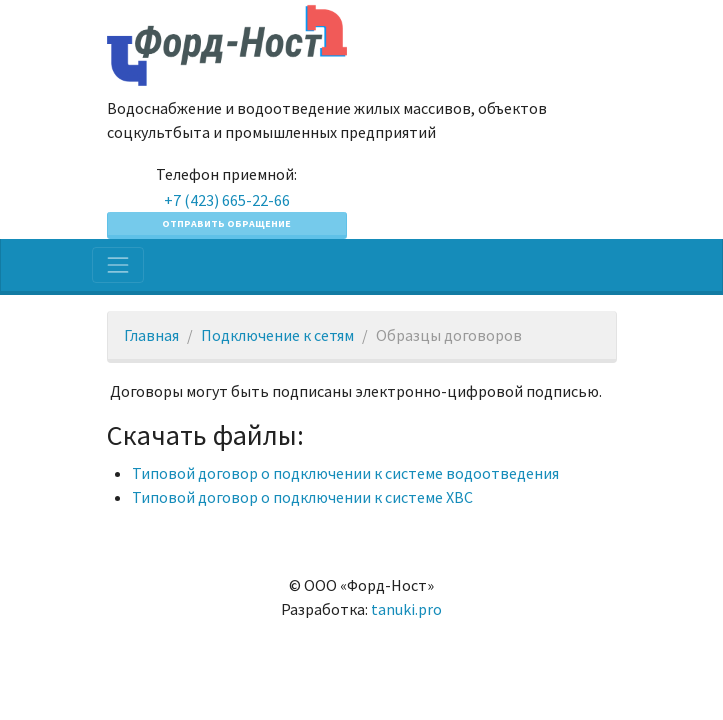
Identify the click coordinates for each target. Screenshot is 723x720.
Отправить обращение (226, 223)
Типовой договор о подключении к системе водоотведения (345, 473)
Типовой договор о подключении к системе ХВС (302, 497)
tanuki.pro (406, 609)
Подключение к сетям (277, 335)
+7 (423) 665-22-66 (227, 200)
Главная (151, 335)
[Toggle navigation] (118, 265)
